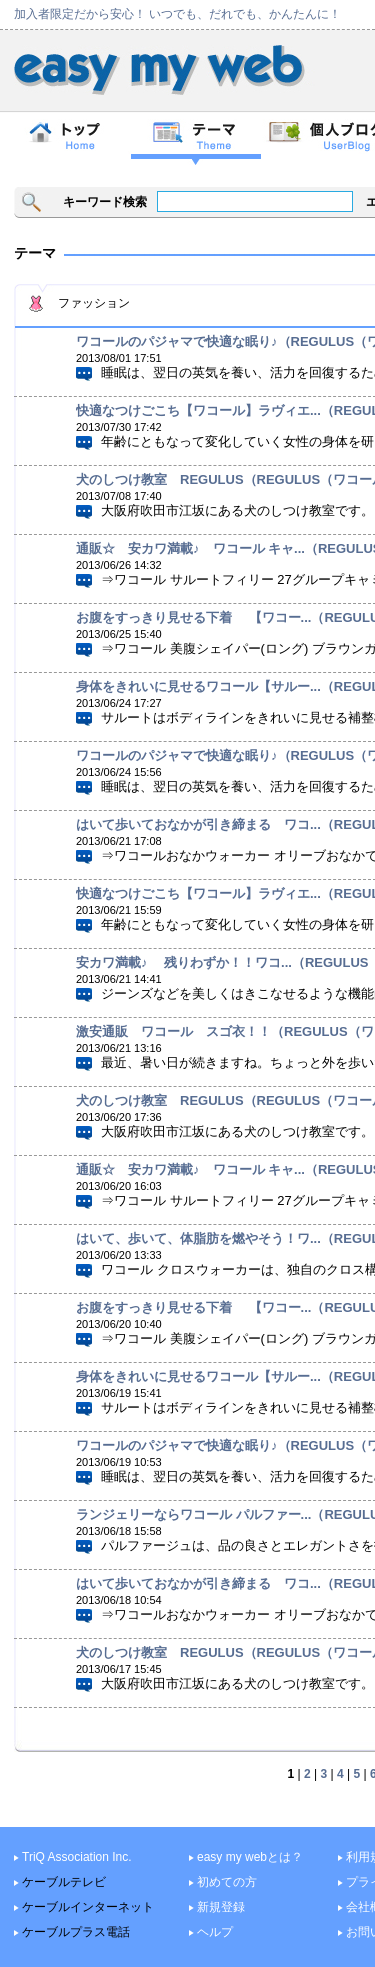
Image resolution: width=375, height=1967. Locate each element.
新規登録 (221, 1907)
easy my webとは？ (250, 1857)
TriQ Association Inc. (77, 1857)
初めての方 (227, 1882)
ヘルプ (215, 1932)
